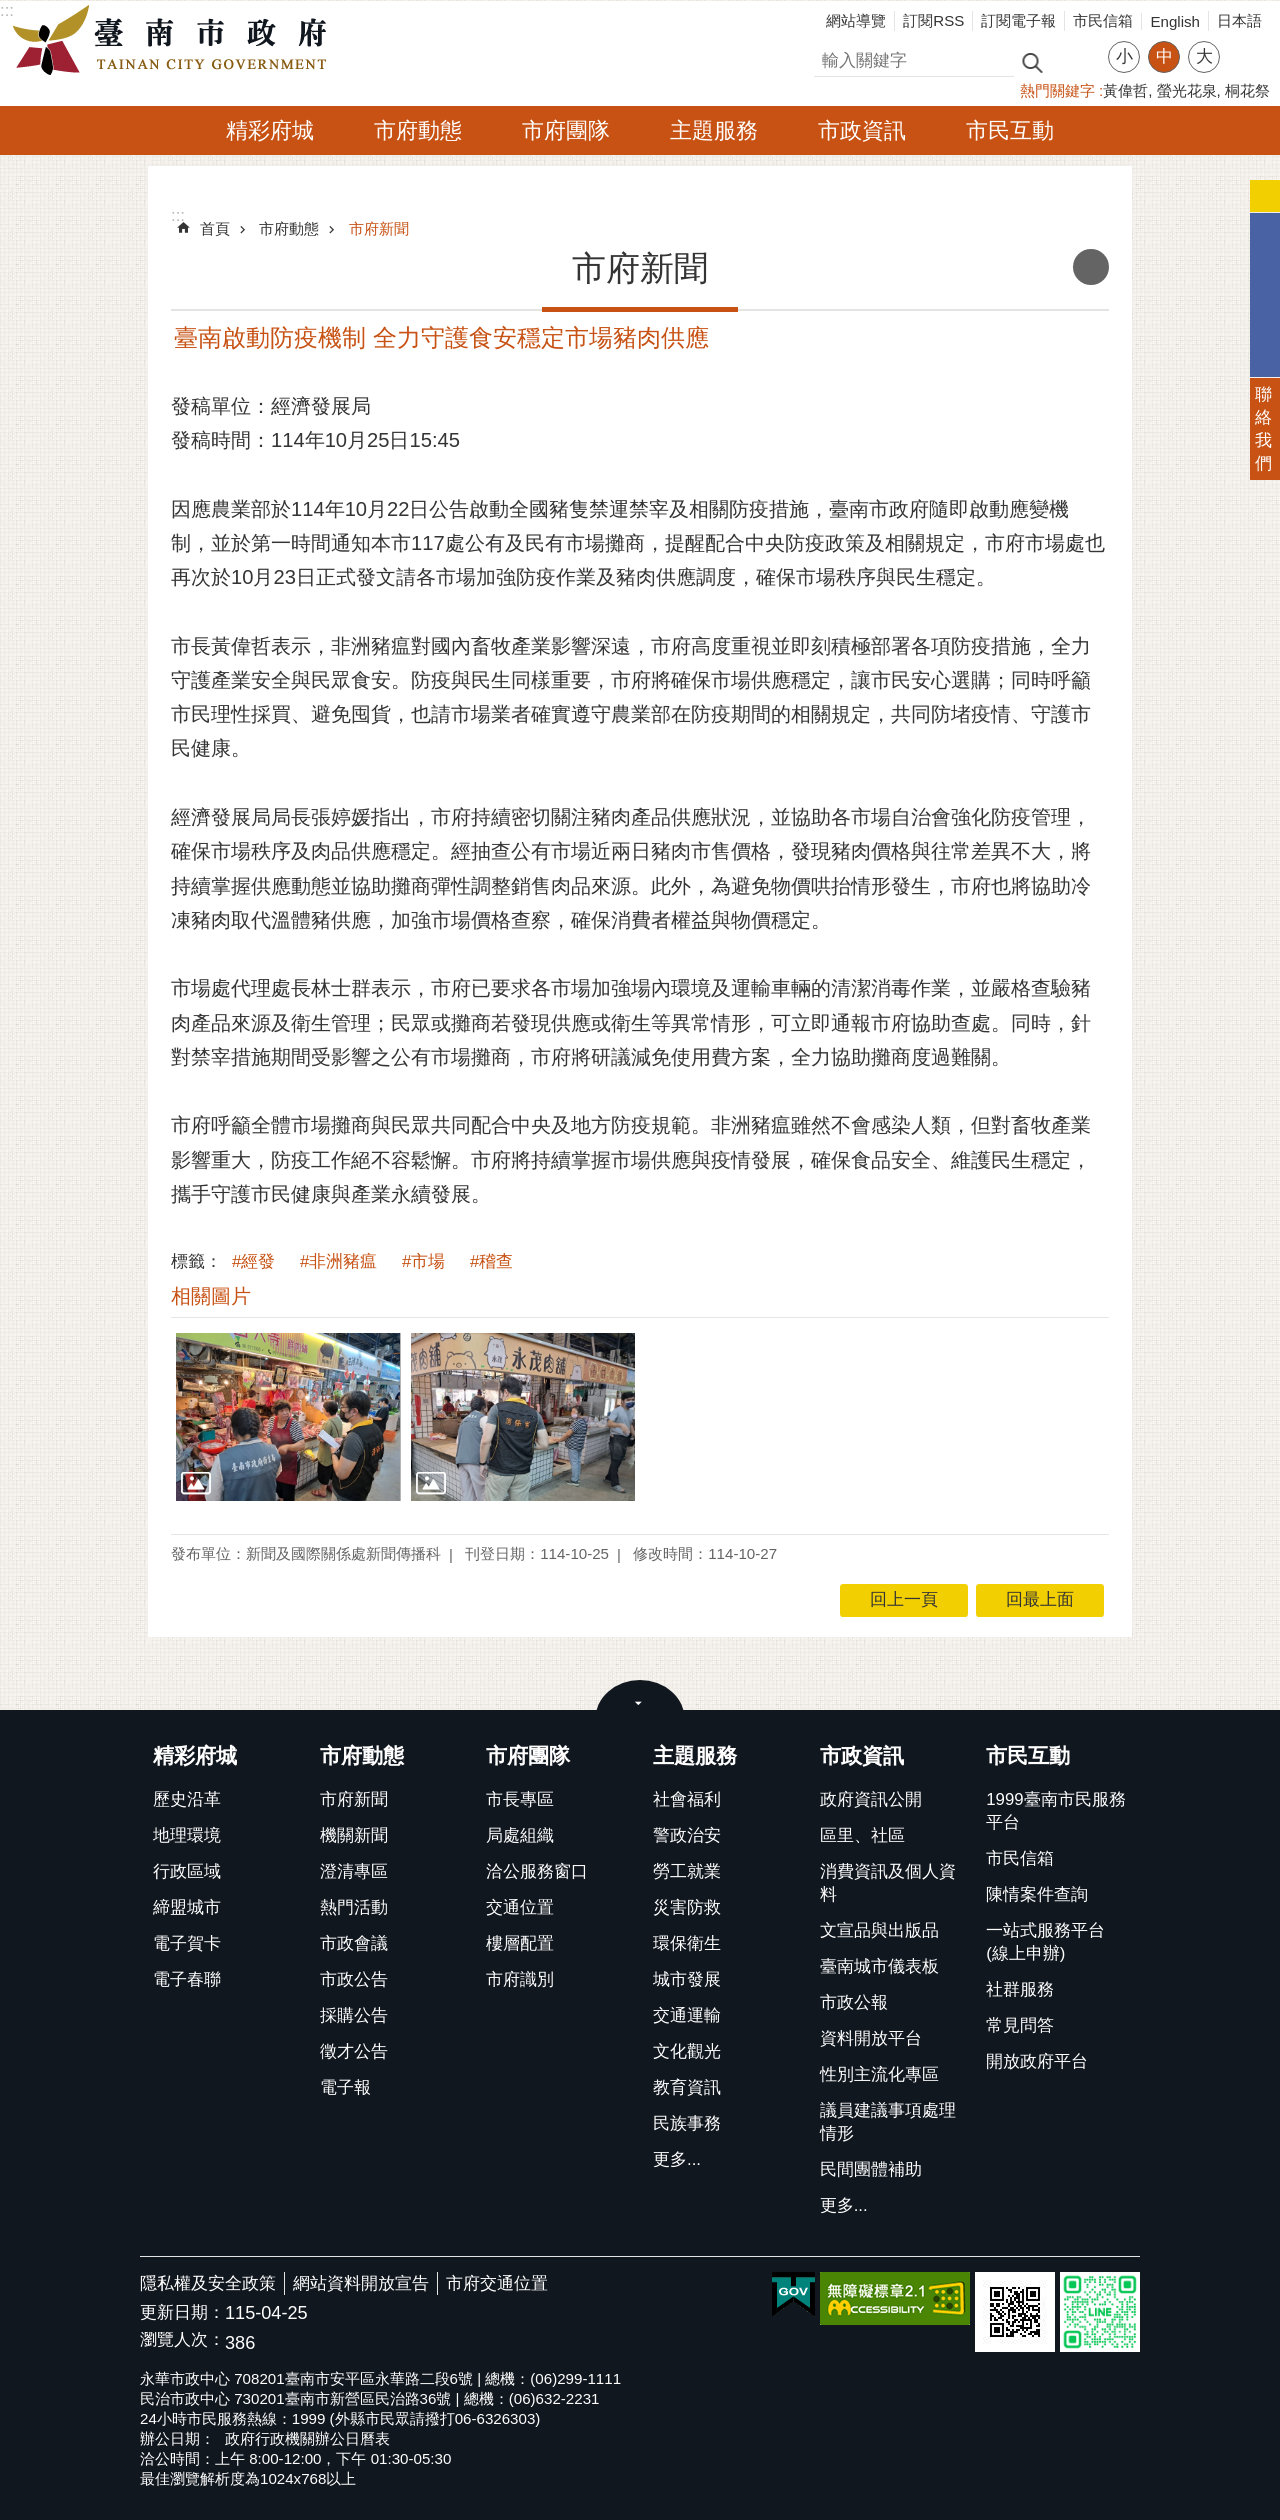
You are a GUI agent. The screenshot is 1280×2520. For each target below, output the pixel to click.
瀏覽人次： (182, 2340)
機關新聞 (354, 1835)
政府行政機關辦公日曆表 (307, 2438)
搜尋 (831, 57)
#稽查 (491, 1261)
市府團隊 (566, 130)
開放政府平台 (1037, 2061)
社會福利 (687, 1799)
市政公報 (854, 2002)
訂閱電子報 (1018, 20)
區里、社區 (862, 1835)
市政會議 (354, 1943)
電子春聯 (187, 1979)
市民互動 (1010, 130)
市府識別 (520, 1979)
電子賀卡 (187, 1943)
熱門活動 (354, 1907)
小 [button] (1124, 56)
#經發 (253, 1261)
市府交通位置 (497, 2283)
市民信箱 (1103, 20)
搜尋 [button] (1032, 61)
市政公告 (354, 1979)
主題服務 (714, 130)
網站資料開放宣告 (361, 2283)
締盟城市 (187, 1907)
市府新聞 (379, 228)
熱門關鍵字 (1057, 90)
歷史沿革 (187, 1799)
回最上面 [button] (1040, 1599)
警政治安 (687, 1835)
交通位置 (520, 1907)
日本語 (1239, 20)
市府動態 (418, 130)
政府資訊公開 (871, 1799)
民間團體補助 (871, 2169)
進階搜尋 (1075, 61)
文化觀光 (687, 2051)
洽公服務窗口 (537, 1871)
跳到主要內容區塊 (10, 10)
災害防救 (687, 1907)
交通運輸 (687, 2015)
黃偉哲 (1125, 90)
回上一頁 (904, 1599)
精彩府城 (270, 130)
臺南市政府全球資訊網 (175, 41)
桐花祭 (1247, 90)
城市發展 (687, 1979)
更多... (677, 2159)
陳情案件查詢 (1037, 1894)
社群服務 (1020, 1989)
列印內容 (1091, 267)
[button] (288, 1417)
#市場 (423, 1261)
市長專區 (520, 1799)
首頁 (215, 228)
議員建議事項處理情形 (888, 2122)
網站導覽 (856, 20)
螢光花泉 (1187, 90)
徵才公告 (354, 2051)
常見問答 (1020, 2025)
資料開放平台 (871, 2038)
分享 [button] (1245, 44)
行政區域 (187, 1871)
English (1175, 21)
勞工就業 (687, 1871)
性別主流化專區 (879, 2074)
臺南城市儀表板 (879, 1966)
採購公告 (354, 2015)
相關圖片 (211, 1296)
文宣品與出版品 (879, 1930)
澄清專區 (354, 1871)
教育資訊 (687, 2087)
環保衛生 (687, 1943)
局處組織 (520, 1835)
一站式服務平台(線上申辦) (1045, 1942)
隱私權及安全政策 (208, 2283)
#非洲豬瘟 (338, 1261)
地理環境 (187, 1835)
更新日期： (182, 2312)
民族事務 (687, 2123)
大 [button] (1204, 56)
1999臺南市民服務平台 (1055, 1811)
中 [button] (1164, 56)
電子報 (345, 2087)
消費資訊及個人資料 (888, 1883)
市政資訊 (862, 130)
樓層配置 (520, 1943)
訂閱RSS (933, 20)
